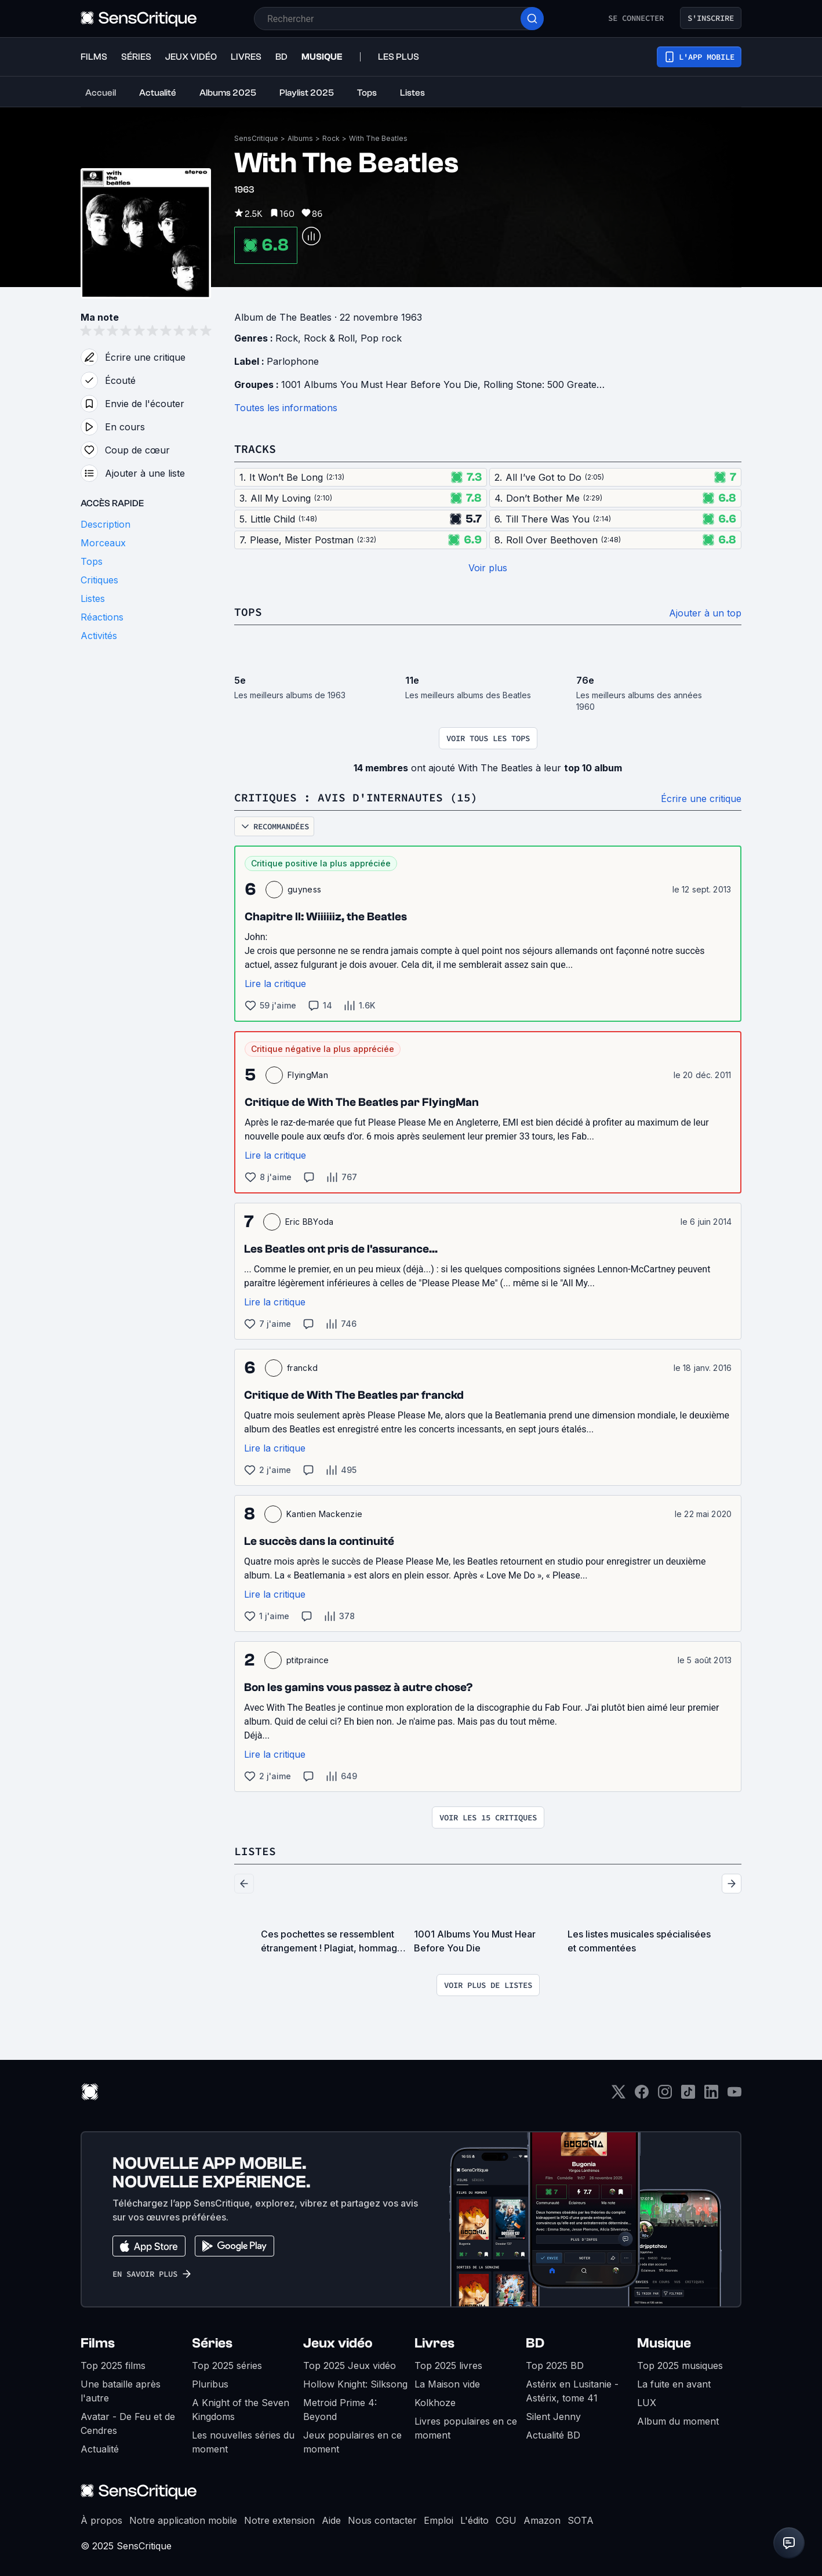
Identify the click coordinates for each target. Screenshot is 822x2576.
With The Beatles (378, 138)
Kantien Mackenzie (324, 1514)
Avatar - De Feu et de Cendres (128, 2423)
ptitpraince (307, 1660)
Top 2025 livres (448, 2365)
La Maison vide (447, 2384)
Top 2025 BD (555, 2365)
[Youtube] (734, 2095)
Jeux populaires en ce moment (352, 2442)
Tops (248, 611)
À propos (101, 2520)
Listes (255, 1851)
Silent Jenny (553, 2416)
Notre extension (279, 2520)
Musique (664, 2343)
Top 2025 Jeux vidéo (349, 2365)
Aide (331, 2520)
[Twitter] (618, 2095)
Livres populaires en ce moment (465, 2428)
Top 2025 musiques (680, 2365)
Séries (212, 2343)
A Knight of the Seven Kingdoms (240, 2409)
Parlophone (293, 361)
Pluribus (210, 2384)
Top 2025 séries (227, 2365)
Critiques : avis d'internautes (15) (356, 797)
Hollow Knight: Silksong (355, 2384)
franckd (302, 1368)
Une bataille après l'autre (121, 2391)
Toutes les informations (285, 407)
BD (535, 2343)
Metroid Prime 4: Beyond (340, 2409)
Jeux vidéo (338, 2343)
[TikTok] (688, 2095)
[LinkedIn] (711, 2095)
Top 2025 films (113, 2365)
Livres (434, 2343)
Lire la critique (275, 983)
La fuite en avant (674, 2384)
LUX (646, 2402)
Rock (331, 138)
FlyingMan (308, 1075)
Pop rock (381, 338)
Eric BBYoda (309, 1222)
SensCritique (256, 138)
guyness (304, 889)
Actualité (100, 2449)
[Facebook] (642, 2095)
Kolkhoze (435, 2402)
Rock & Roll (329, 338)
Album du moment (678, 2421)
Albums (300, 138)
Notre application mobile (183, 2520)
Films (98, 2343)
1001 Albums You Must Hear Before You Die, (382, 384)
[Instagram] (665, 2095)
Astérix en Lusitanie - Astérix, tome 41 (572, 2391)
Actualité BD (553, 2435)
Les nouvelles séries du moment (243, 2442)
